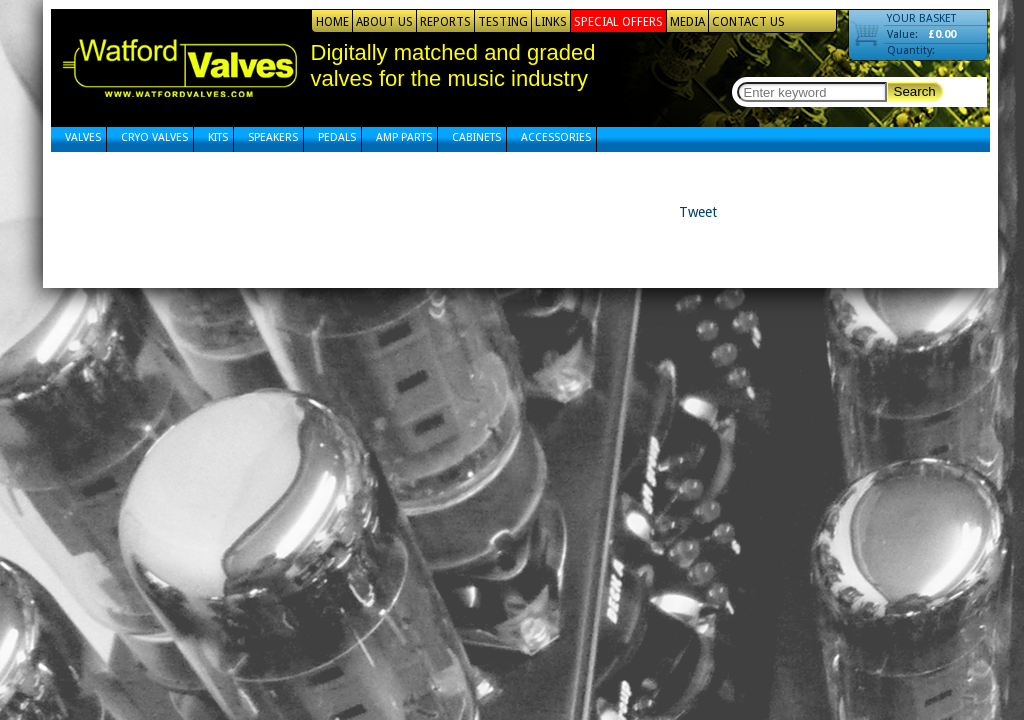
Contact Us (748, 22)
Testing (503, 22)
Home (332, 22)
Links (551, 22)
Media (687, 22)
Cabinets (476, 137)
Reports (445, 22)
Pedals (337, 137)
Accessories (556, 137)
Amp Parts (404, 137)
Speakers (273, 137)
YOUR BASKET (921, 18)
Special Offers (618, 22)
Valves (83, 137)
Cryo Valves (154, 137)
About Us (384, 22)
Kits (218, 137)
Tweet (698, 212)
